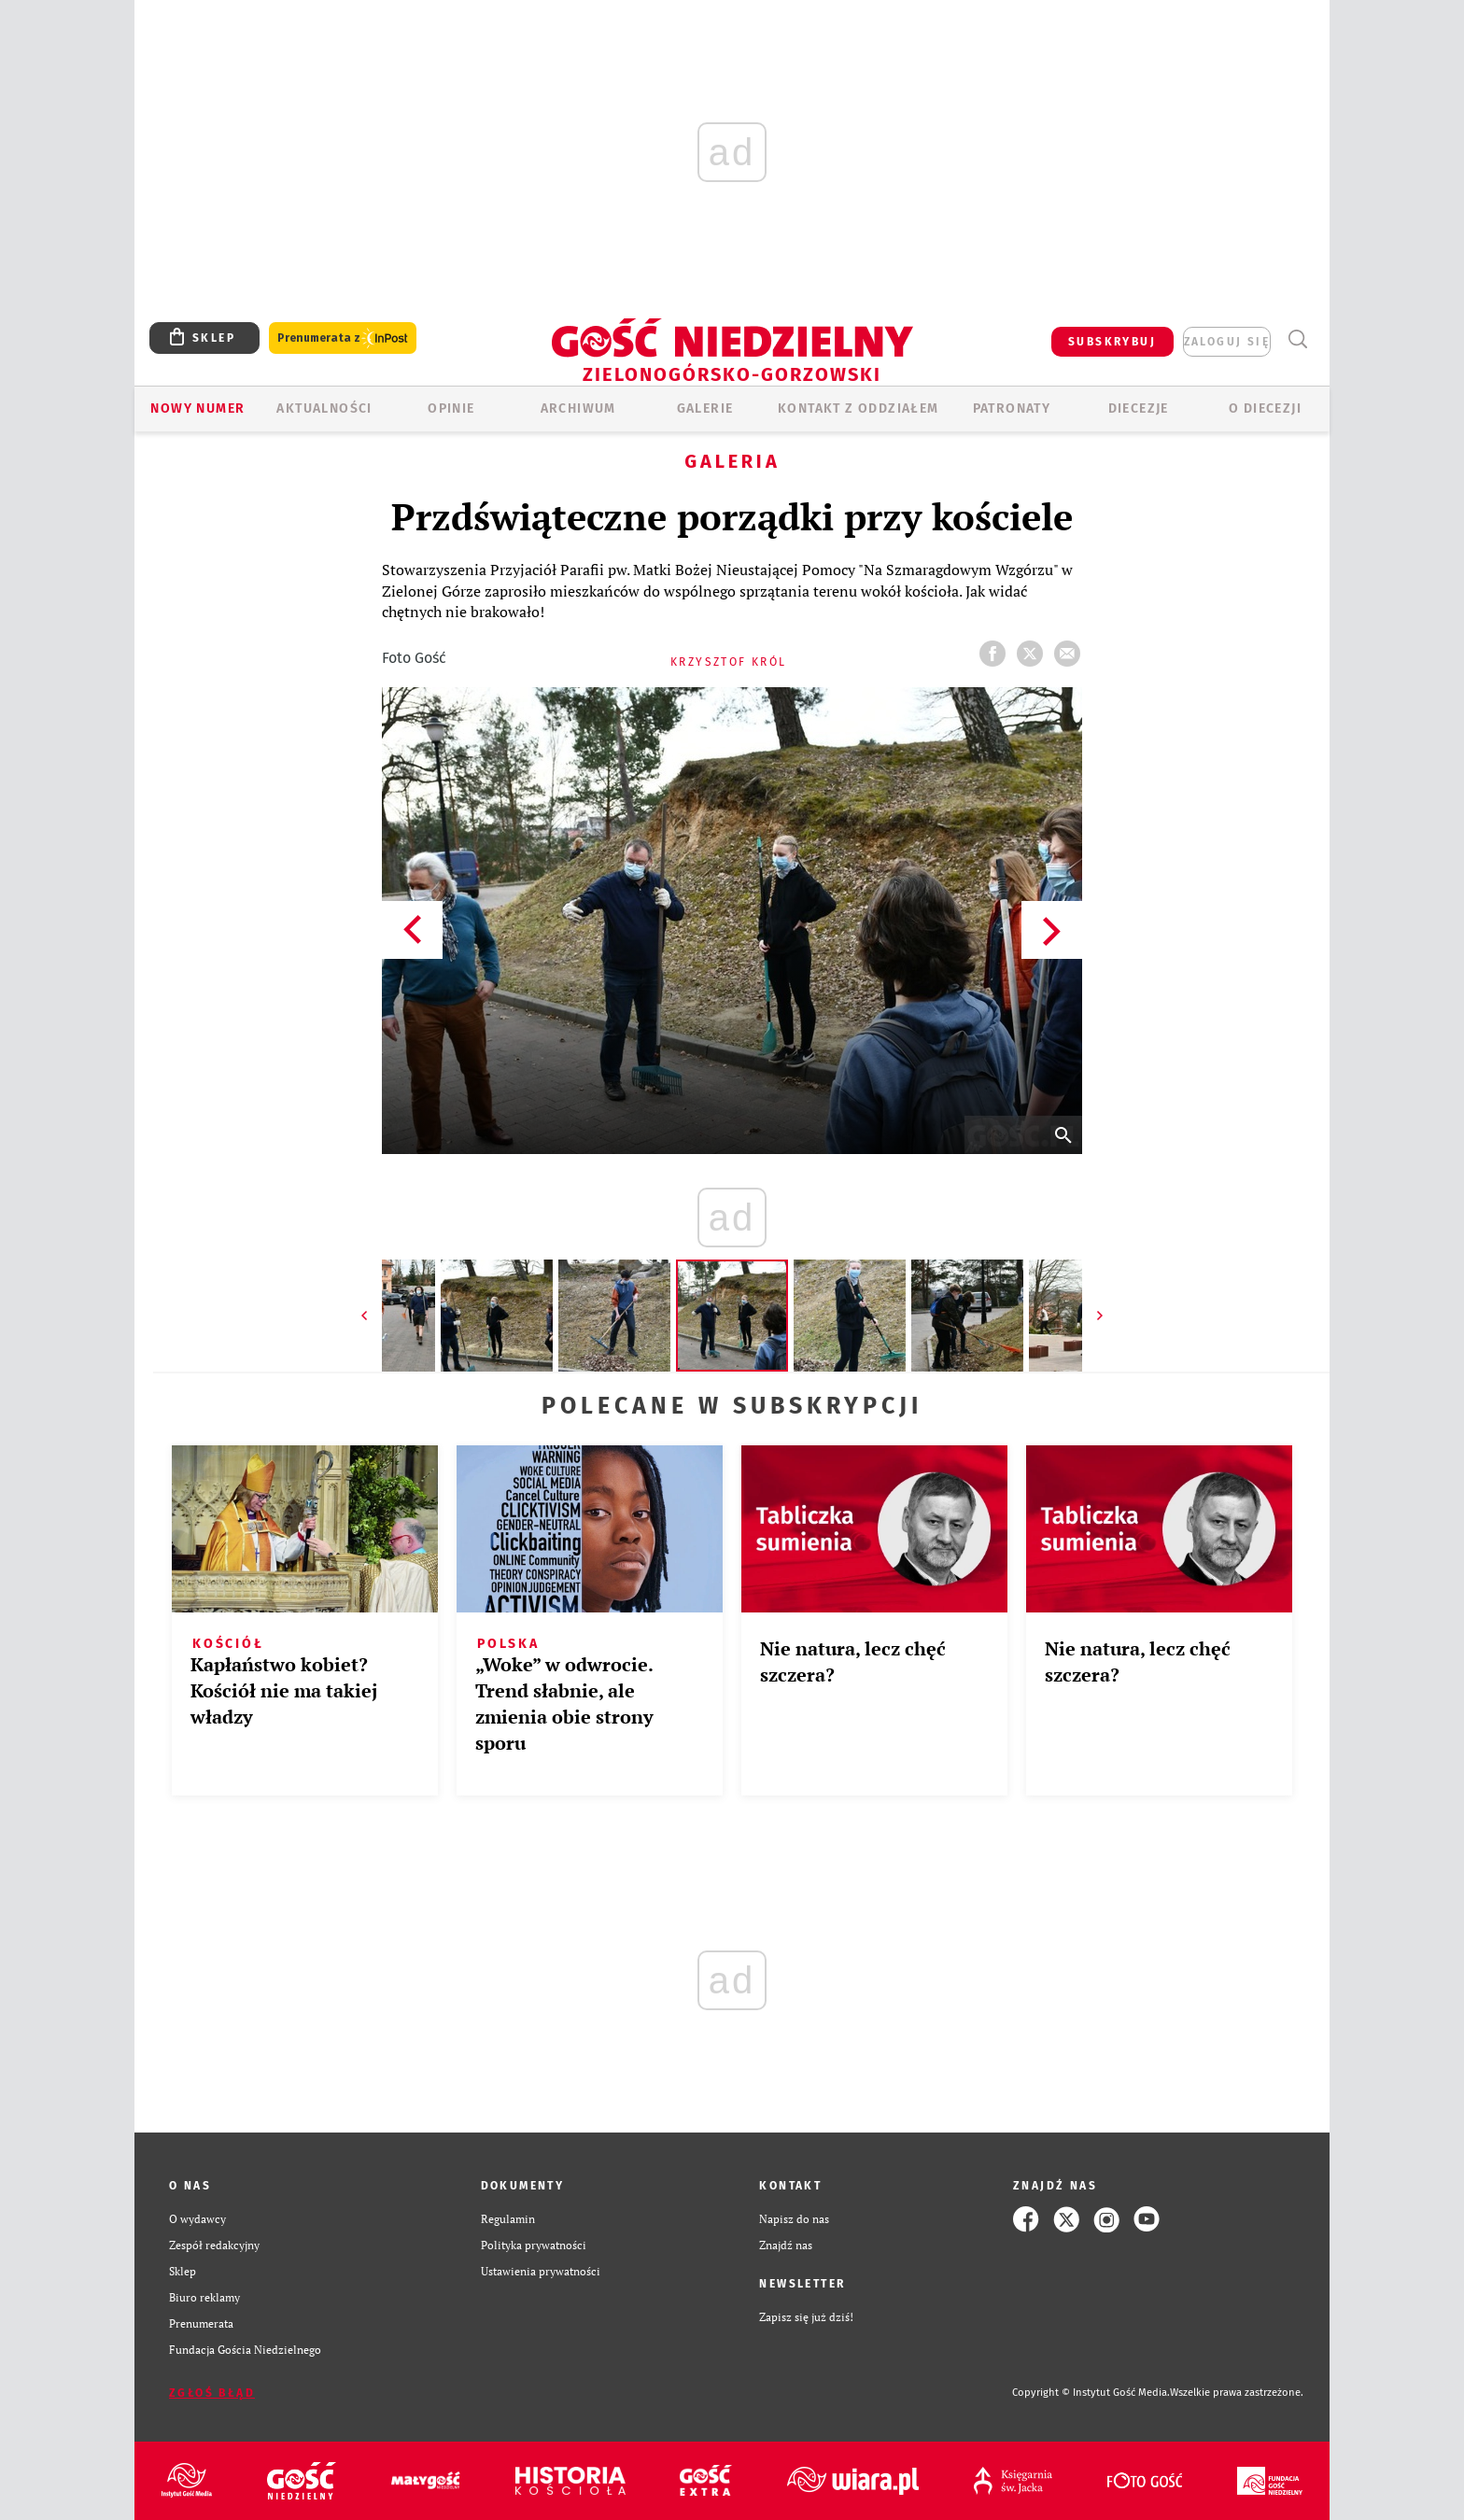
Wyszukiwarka (1297, 339)
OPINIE (451, 408)
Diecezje (1138, 408)
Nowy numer (197, 408)
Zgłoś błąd (212, 2393)
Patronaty (1012, 408)
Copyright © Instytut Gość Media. (1091, 2392)
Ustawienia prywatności (540, 2271)
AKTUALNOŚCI (324, 408)
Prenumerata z (342, 338)
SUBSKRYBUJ (1112, 341)
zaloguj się (1227, 341)
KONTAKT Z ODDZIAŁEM (858, 408)
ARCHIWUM (578, 408)
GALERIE (705, 408)
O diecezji (1265, 408)
